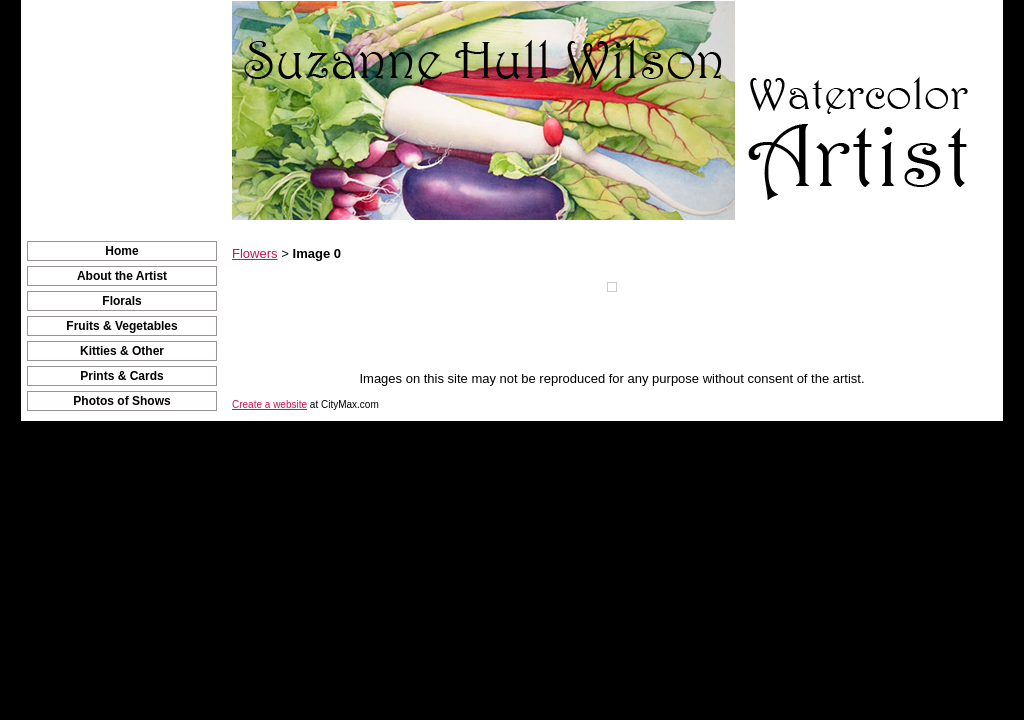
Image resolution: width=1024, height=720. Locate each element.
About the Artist (122, 276)
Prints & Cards (121, 376)
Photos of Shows (121, 401)
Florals (121, 301)
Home (121, 251)
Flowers (255, 253)
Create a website (269, 404)
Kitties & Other (122, 351)
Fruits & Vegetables (121, 326)
